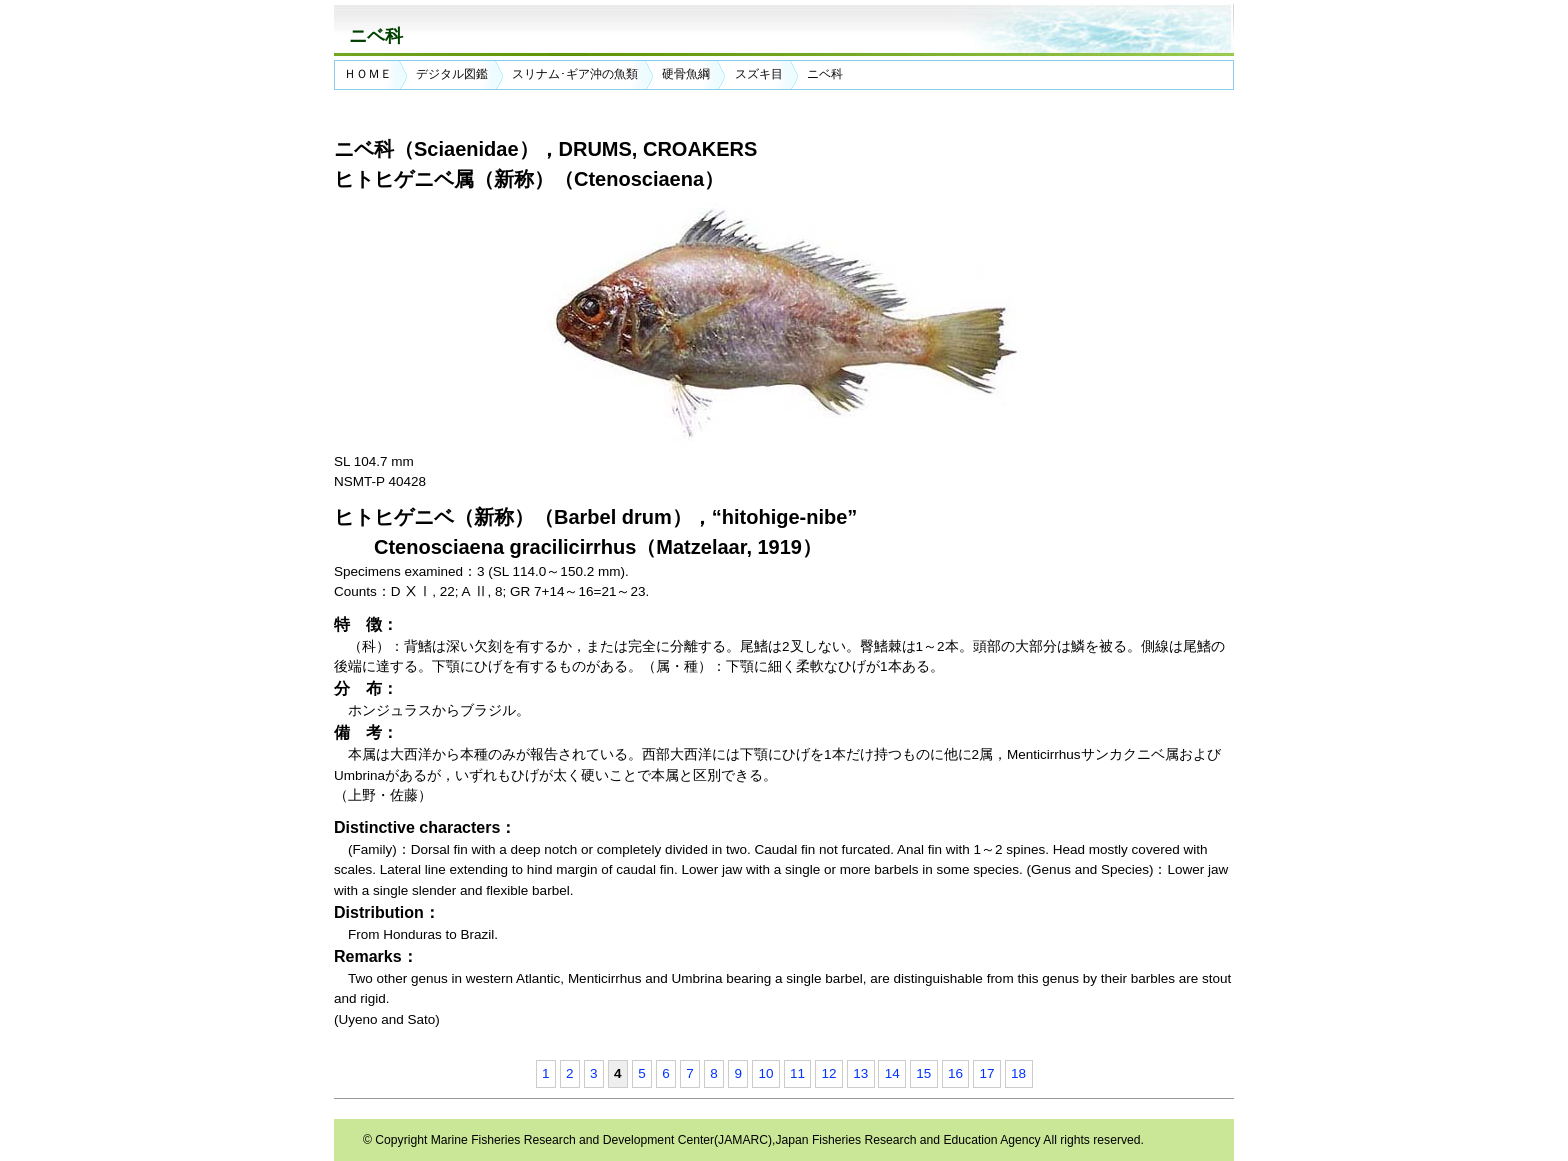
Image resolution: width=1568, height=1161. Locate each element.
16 (955, 1073)
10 (765, 1073)
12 (829, 1073)
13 (860, 1073)
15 (923, 1073)
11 (797, 1073)
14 (892, 1073)
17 (987, 1073)
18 (1018, 1073)
